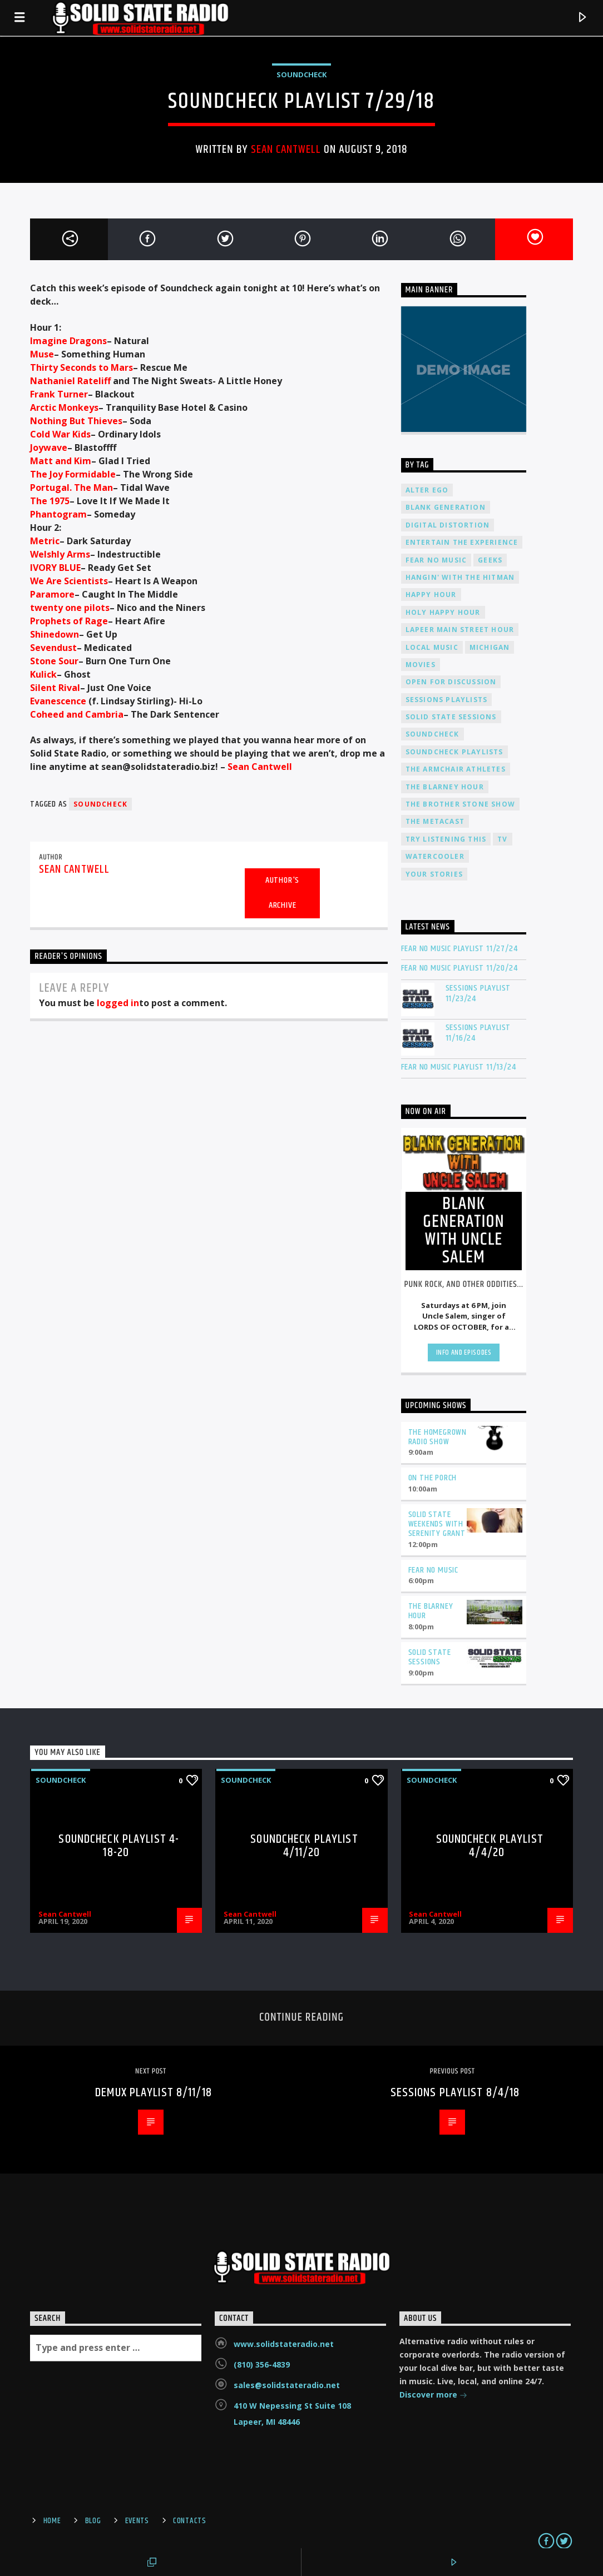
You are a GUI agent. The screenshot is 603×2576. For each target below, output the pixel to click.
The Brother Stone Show (460, 804)
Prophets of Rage (69, 621)
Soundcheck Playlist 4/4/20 (489, 1845)
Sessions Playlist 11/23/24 (478, 993)
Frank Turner (59, 394)
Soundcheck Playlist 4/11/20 (304, 1845)
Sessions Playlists (447, 699)
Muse (42, 354)
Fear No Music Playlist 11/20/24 (459, 968)
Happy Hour (431, 594)
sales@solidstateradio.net (287, 2385)
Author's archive (282, 892)
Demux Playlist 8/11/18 (153, 2092)
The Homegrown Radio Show (437, 1437)
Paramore (52, 594)
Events (137, 2521)
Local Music (432, 647)
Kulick (43, 674)
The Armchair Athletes (456, 769)
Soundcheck (301, 74)
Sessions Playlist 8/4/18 (455, 2092)
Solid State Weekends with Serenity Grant (437, 1524)
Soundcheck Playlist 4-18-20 (118, 1845)
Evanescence (58, 701)
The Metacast (435, 821)
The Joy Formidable (73, 474)
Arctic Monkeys (64, 407)
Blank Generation (446, 507)
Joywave (48, 447)
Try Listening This (446, 839)
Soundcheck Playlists (454, 752)
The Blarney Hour (445, 787)
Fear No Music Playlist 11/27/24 (459, 948)
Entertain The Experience (462, 542)
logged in (118, 1003)
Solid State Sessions (451, 717)
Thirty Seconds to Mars (81, 367)
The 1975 (50, 501)
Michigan (489, 647)
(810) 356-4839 (262, 2364)
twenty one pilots (70, 607)
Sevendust (53, 647)
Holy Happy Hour (443, 612)
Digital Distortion (448, 525)
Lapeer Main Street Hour (460, 629)
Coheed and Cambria (76, 714)
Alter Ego (427, 490)
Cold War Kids (60, 434)
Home (52, 2521)
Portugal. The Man (71, 487)
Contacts (189, 2521)
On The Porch (432, 1478)
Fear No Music (436, 560)
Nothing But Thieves (76, 421)
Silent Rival (55, 688)
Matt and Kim (60, 461)
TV (502, 839)
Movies (421, 664)
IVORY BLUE (55, 567)
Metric (45, 541)
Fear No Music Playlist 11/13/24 (458, 1067)
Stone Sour (54, 661)
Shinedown (54, 634)
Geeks (490, 560)
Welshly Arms (60, 554)
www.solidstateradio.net (284, 2344)
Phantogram (58, 514)
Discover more (433, 2395)
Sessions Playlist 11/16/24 (478, 1032)
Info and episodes (464, 1352)
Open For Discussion (451, 682)
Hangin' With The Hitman (460, 577)
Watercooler (435, 856)
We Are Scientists (69, 581)
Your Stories (434, 874)
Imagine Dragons (68, 341)
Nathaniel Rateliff (70, 381)
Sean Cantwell (286, 149)
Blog (93, 2521)
